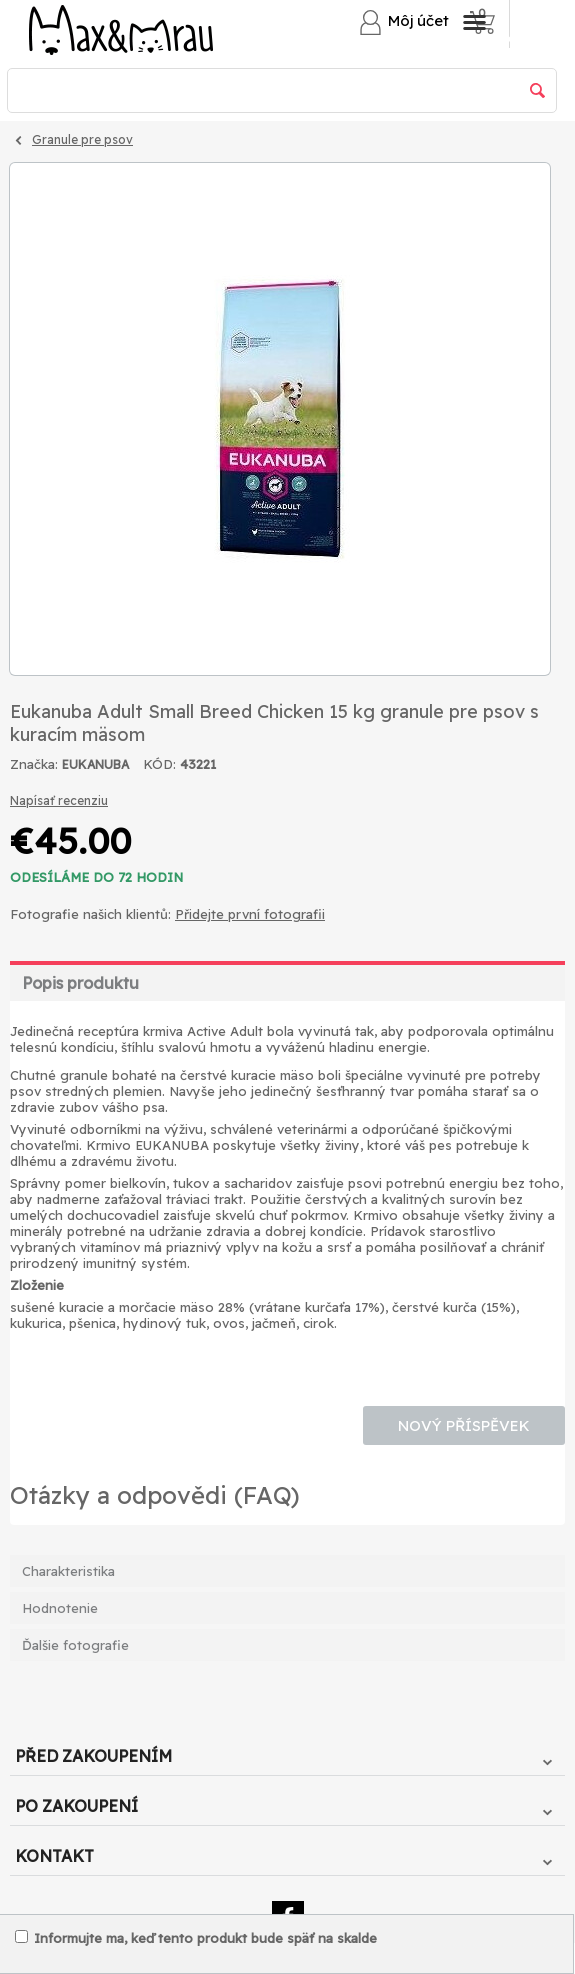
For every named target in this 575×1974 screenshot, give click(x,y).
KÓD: (159, 764)
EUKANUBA (95, 764)
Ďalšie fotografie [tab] (75, 1645)
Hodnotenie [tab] (60, 1608)
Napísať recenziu (59, 800)
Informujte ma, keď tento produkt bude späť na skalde (196, 1938)
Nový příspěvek (464, 1425)
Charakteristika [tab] (68, 1571)
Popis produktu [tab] (80, 983)
